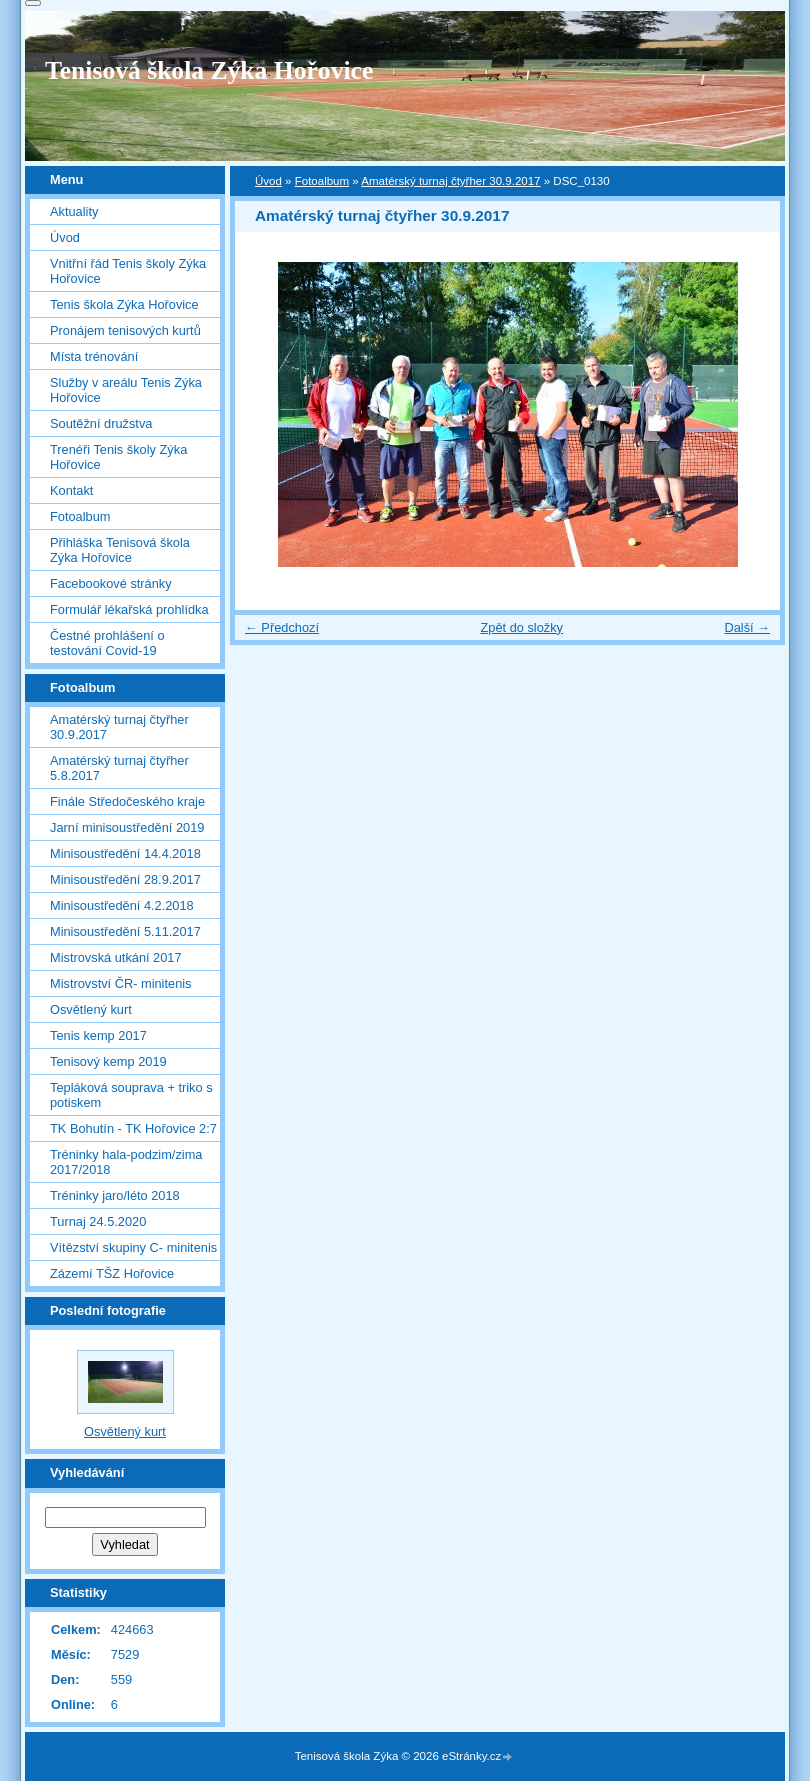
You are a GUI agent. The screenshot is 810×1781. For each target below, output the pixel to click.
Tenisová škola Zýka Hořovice (209, 70)
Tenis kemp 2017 (98, 1035)
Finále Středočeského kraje (127, 801)
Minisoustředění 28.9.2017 (125, 879)
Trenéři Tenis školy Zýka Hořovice (118, 457)
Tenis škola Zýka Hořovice (124, 304)
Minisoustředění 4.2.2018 (122, 905)
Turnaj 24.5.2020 (98, 1221)
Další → (747, 627)
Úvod (268, 181)
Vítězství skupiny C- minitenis (133, 1247)
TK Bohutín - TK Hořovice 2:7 (133, 1128)
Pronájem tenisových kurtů (125, 330)
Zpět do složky (521, 627)
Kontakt (71, 490)
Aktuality (74, 211)
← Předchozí (282, 627)
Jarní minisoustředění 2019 (127, 827)
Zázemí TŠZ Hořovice (112, 1273)
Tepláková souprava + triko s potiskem (131, 1095)
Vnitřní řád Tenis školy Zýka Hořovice (128, 271)
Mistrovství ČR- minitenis (121, 983)
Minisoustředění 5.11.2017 (125, 931)
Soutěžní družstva (101, 423)
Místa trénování (94, 356)
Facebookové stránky (111, 583)
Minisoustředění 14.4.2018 (125, 853)
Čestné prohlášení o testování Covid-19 (107, 643)
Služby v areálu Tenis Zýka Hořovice (126, 390)
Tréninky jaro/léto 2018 (115, 1195)
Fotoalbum (322, 181)
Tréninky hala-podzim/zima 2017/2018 (126, 1162)
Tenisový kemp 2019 (108, 1061)
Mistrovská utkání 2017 (116, 957)
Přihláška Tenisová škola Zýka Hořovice (120, 550)
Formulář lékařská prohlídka (129, 609)
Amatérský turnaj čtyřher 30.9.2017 (450, 181)
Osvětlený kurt (91, 1009)
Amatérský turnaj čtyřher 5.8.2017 (119, 768)
